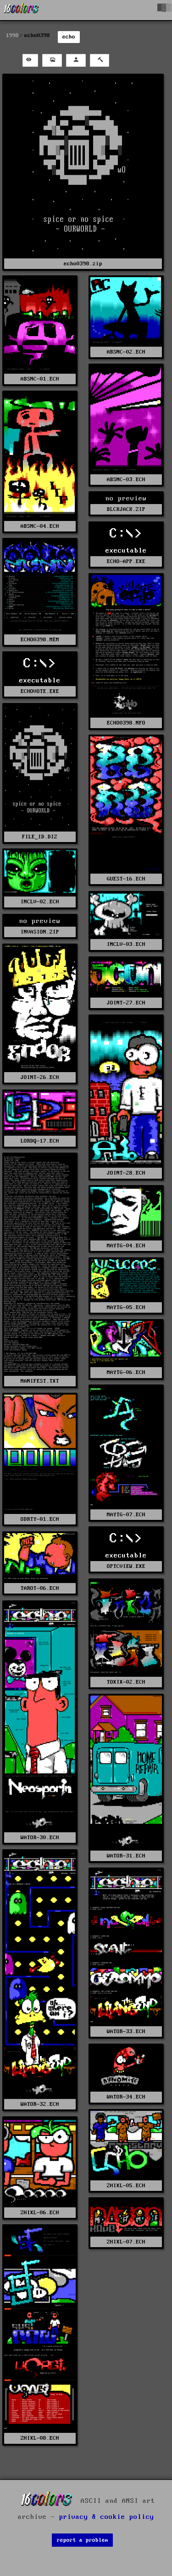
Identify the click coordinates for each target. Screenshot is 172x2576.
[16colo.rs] (21, 10)
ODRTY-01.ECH (40, 1519)
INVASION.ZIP (40, 932)
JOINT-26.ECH (40, 1077)
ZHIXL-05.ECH (126, 2186)
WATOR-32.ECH (40, 2104)
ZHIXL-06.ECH (40, 2213)
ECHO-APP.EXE (126, 561)
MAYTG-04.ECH (126, 1246)
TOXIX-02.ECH (126, 1682)
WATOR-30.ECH (40, 1838)
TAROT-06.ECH (40, 1588)
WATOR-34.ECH (126, 2097)
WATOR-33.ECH (126, 2031)
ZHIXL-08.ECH (40, 2438)
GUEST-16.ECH (126, 879)
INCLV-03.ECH (126, 944)
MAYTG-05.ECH (126, 1307)
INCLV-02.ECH (40, 902)
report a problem (82, 2540)
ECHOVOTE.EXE (40, 691)
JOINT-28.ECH (126, 1173)
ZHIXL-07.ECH (126, 2242)
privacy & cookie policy (106, 2517)
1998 (12, 35)
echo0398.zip (83, 264)
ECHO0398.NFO (126, 723)
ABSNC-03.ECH (126, 480)
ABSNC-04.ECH (40, 526)
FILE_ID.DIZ (39, 837)
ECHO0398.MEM (40, 640)
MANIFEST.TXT (40, 1381)
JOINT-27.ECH (126, 1003)
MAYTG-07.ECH (126, 1515)
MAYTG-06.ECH (126, 1372)
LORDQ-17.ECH (40, 1141)
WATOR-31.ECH (126, 1856)
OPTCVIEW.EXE (126, 1566)
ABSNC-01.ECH (40, 379)
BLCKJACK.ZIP (126, 509)
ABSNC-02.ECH (126, 352)
